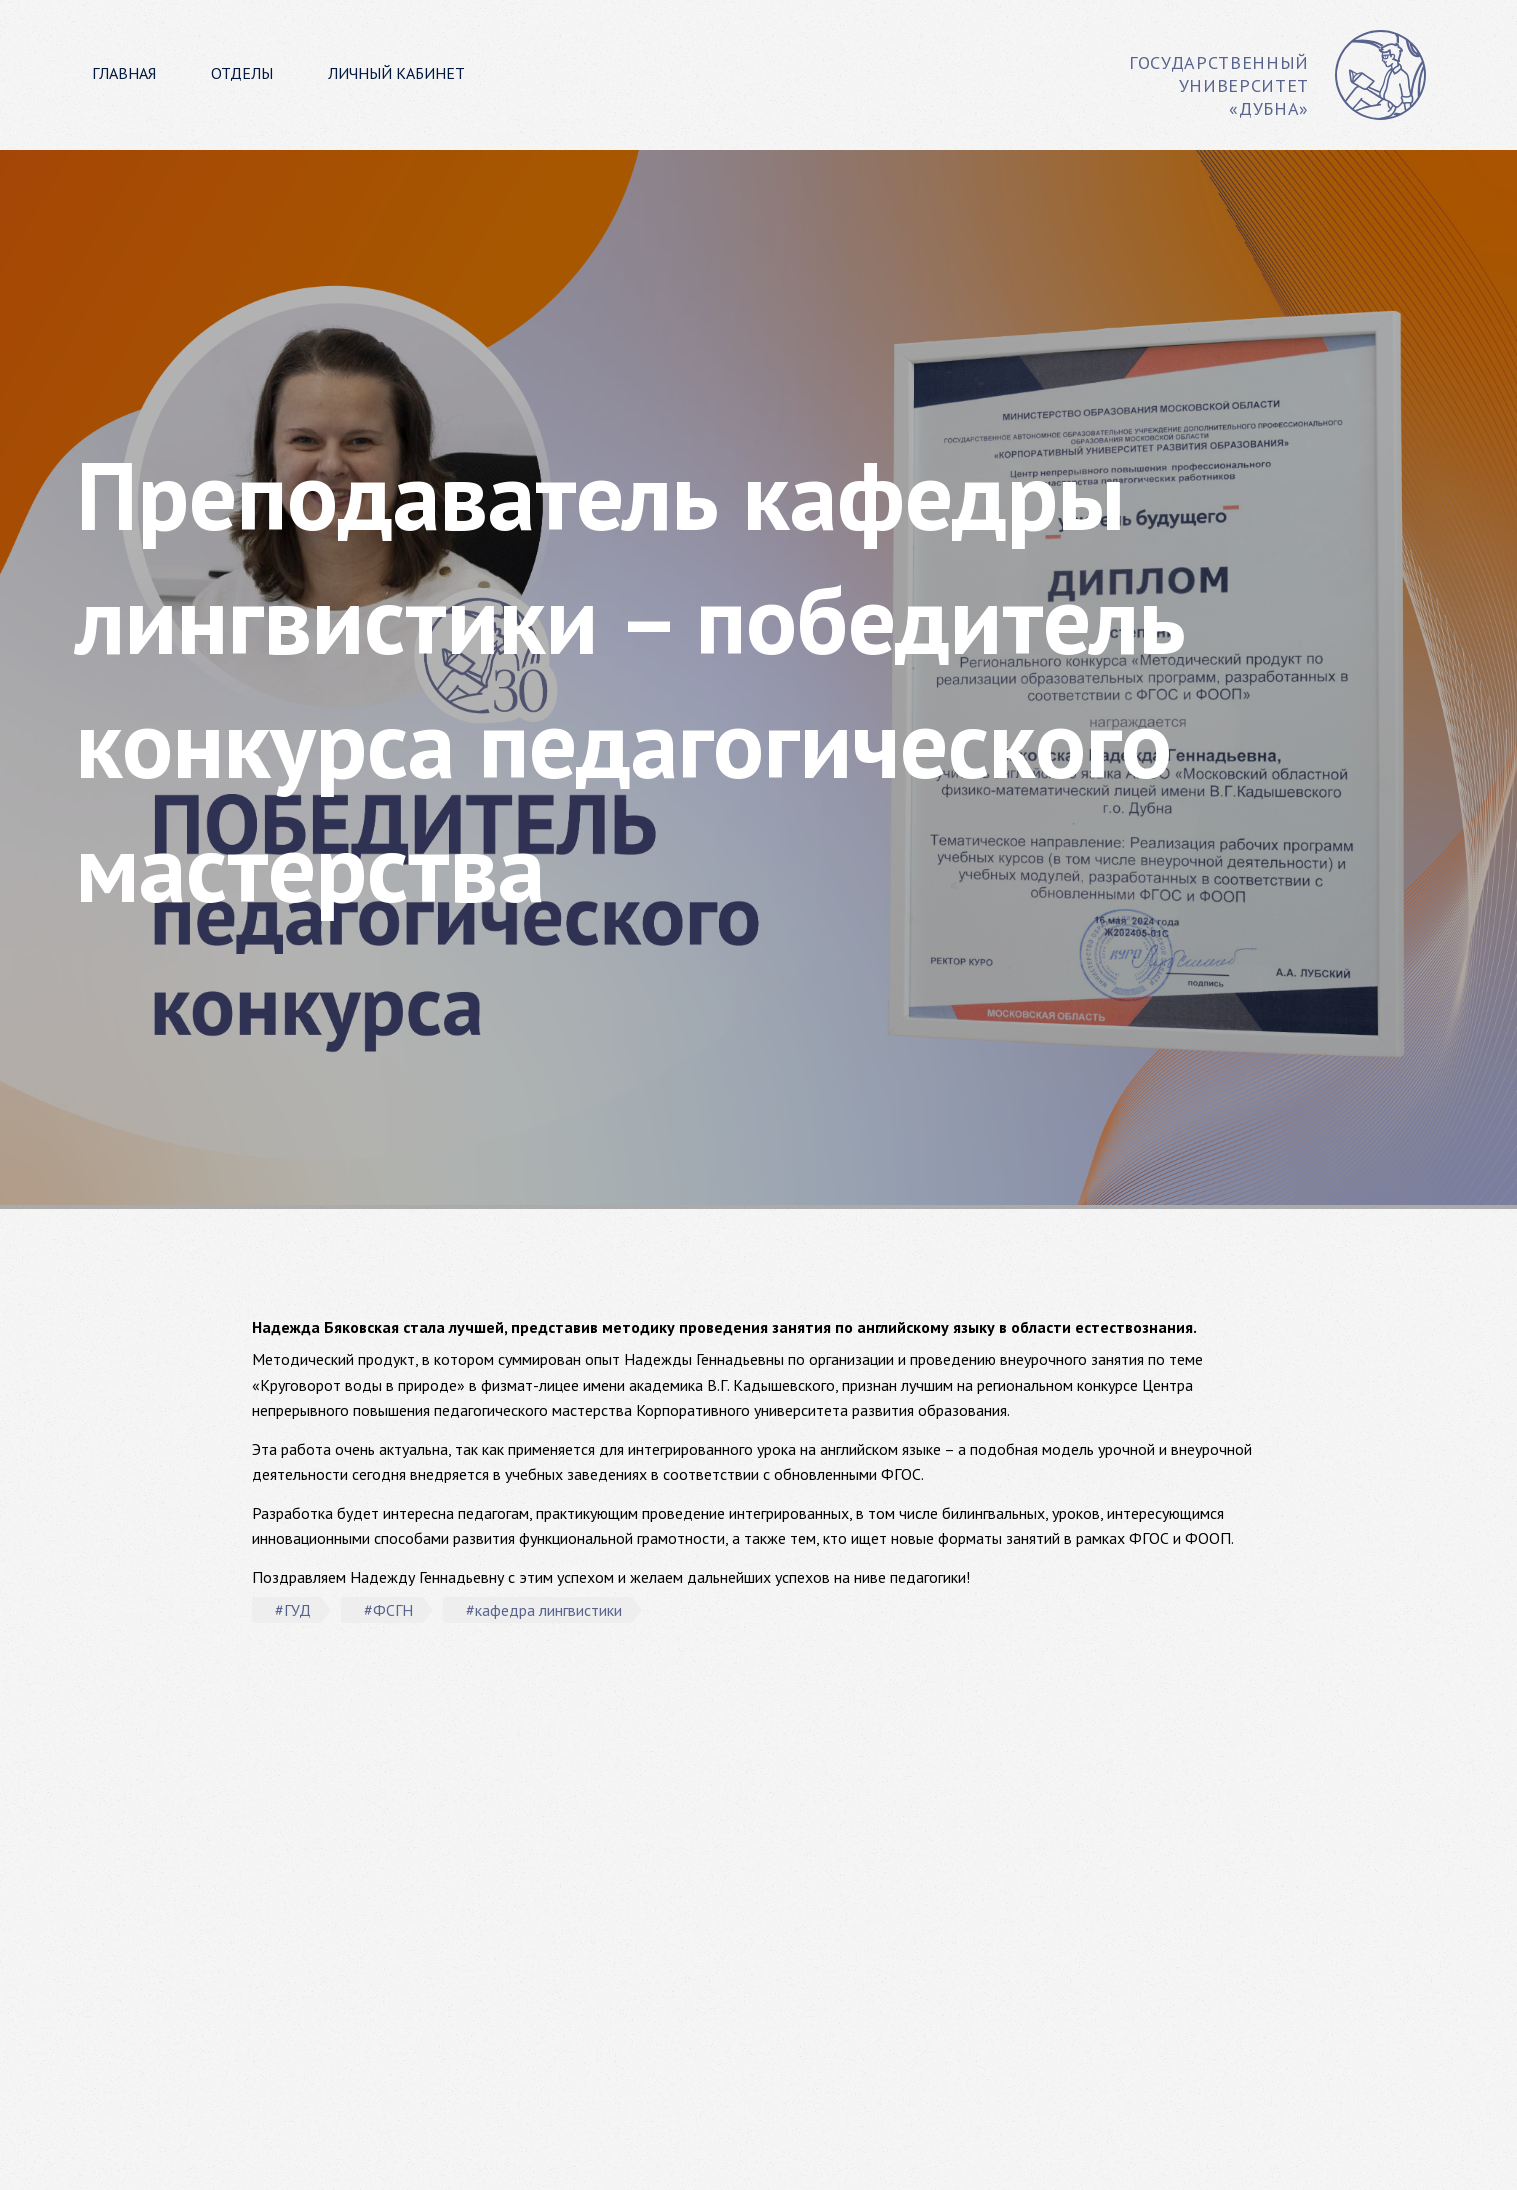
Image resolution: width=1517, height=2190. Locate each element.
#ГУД (293, 1610)
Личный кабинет (396, 73)
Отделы (242, 73)
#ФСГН (388, 1610)
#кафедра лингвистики (544, 1610)
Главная (124, 73)
